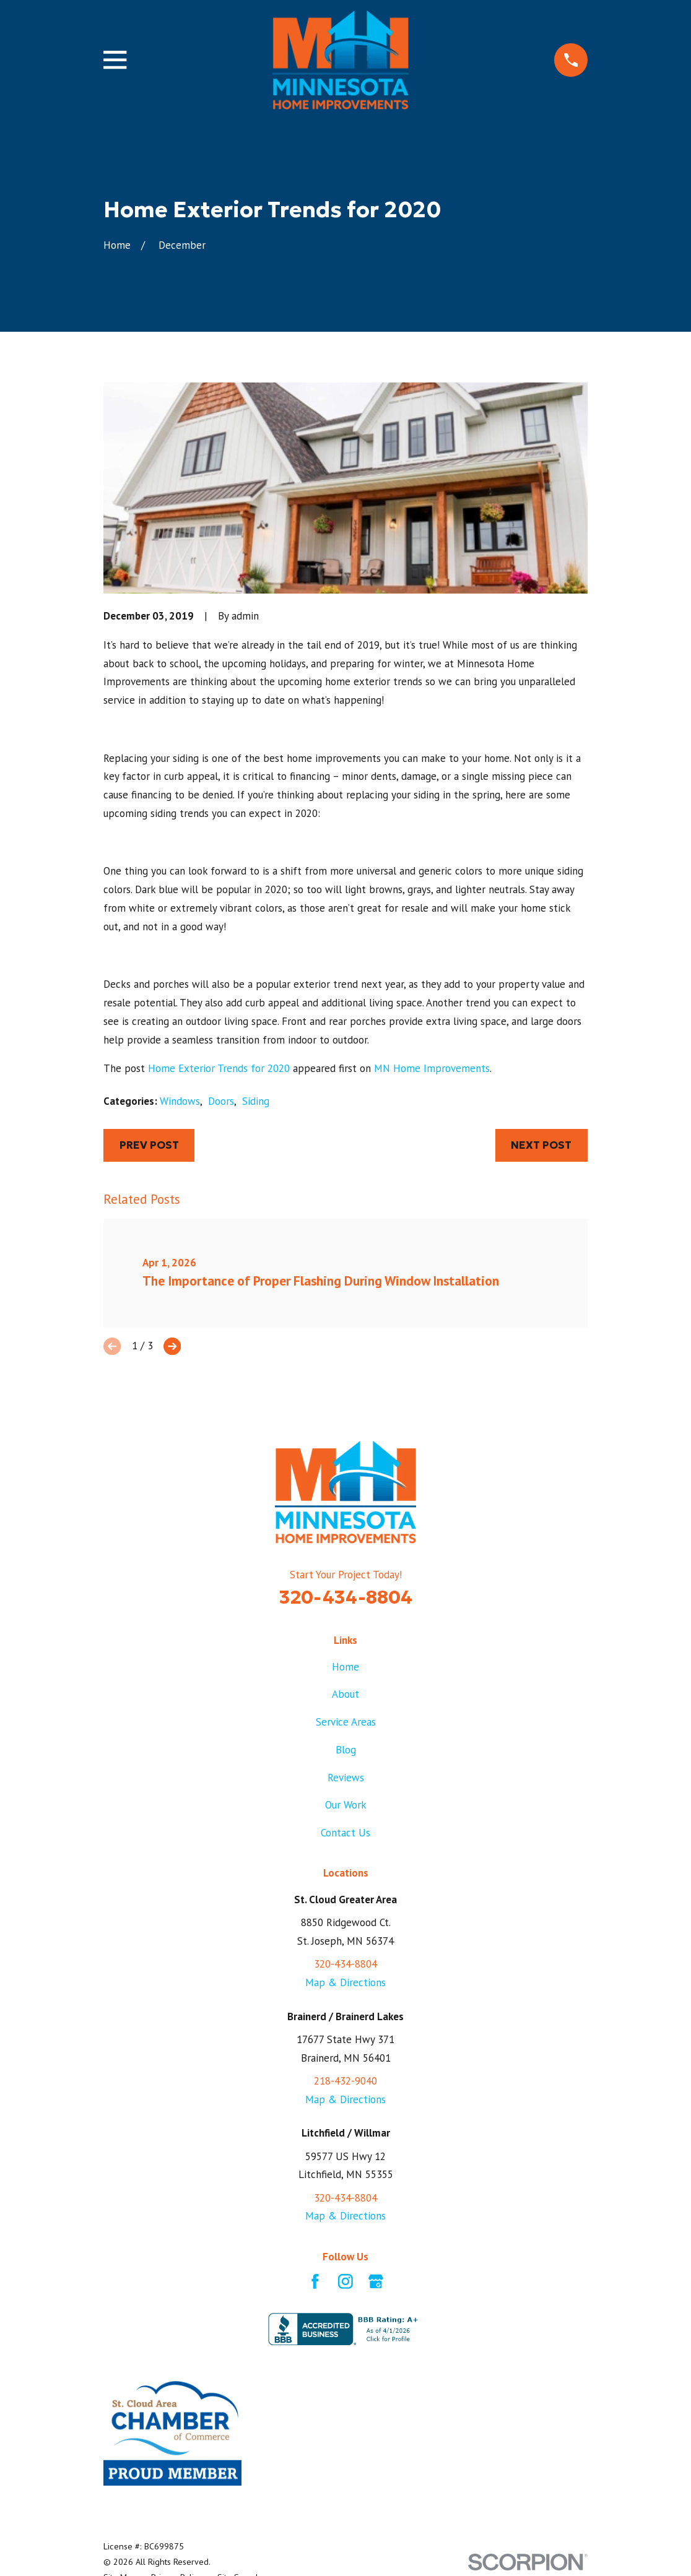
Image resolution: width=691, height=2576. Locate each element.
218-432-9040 (345, 2081)
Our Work (346, 1805)
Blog (346, 1750)
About (345, 1694)
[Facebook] (315, 2281)
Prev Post (149, 1145)
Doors (221, 1101)
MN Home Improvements (432, 1068)
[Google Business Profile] (375, 2281)
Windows (180, 1101)
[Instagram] (345, 2281)
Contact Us (345, 1832)
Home (345, 1667)
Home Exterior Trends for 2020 (219, 1068)
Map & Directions (345, 1982)
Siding (255, 1101)
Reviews (346, 1777)
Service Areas (346, 1722)
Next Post (541, 1145)
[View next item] (172, 1346)
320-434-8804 (345, 1597)
